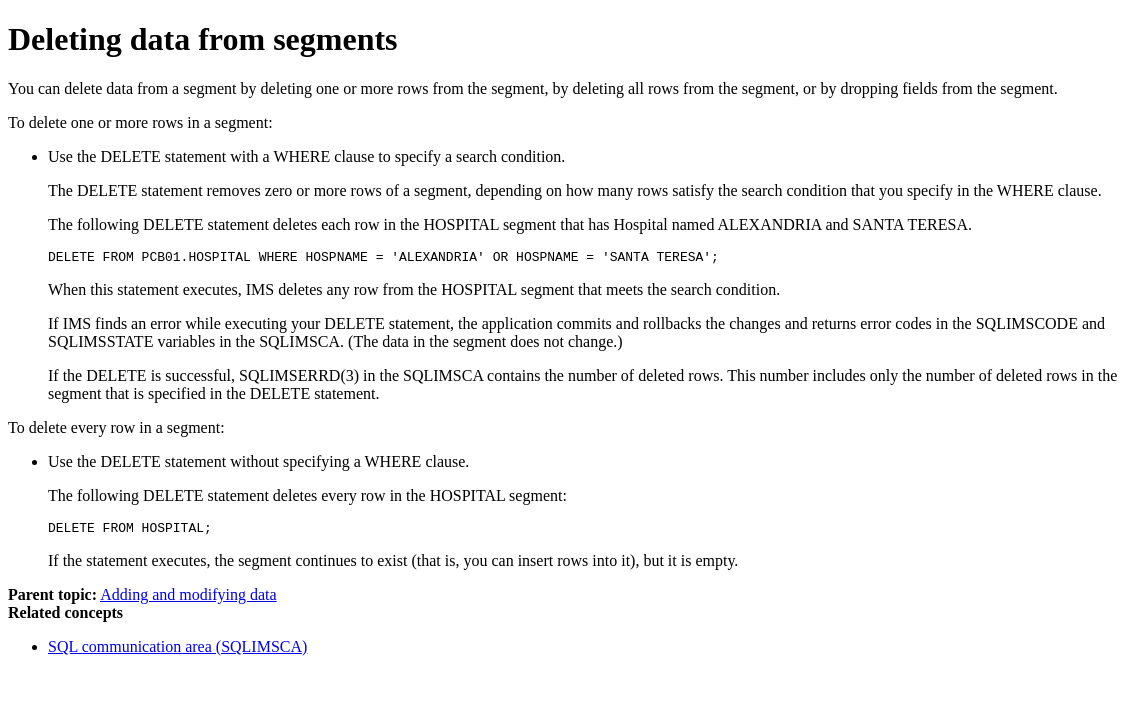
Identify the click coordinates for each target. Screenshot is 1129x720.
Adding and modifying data (188, 600)
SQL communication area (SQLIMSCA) (177, 652)
